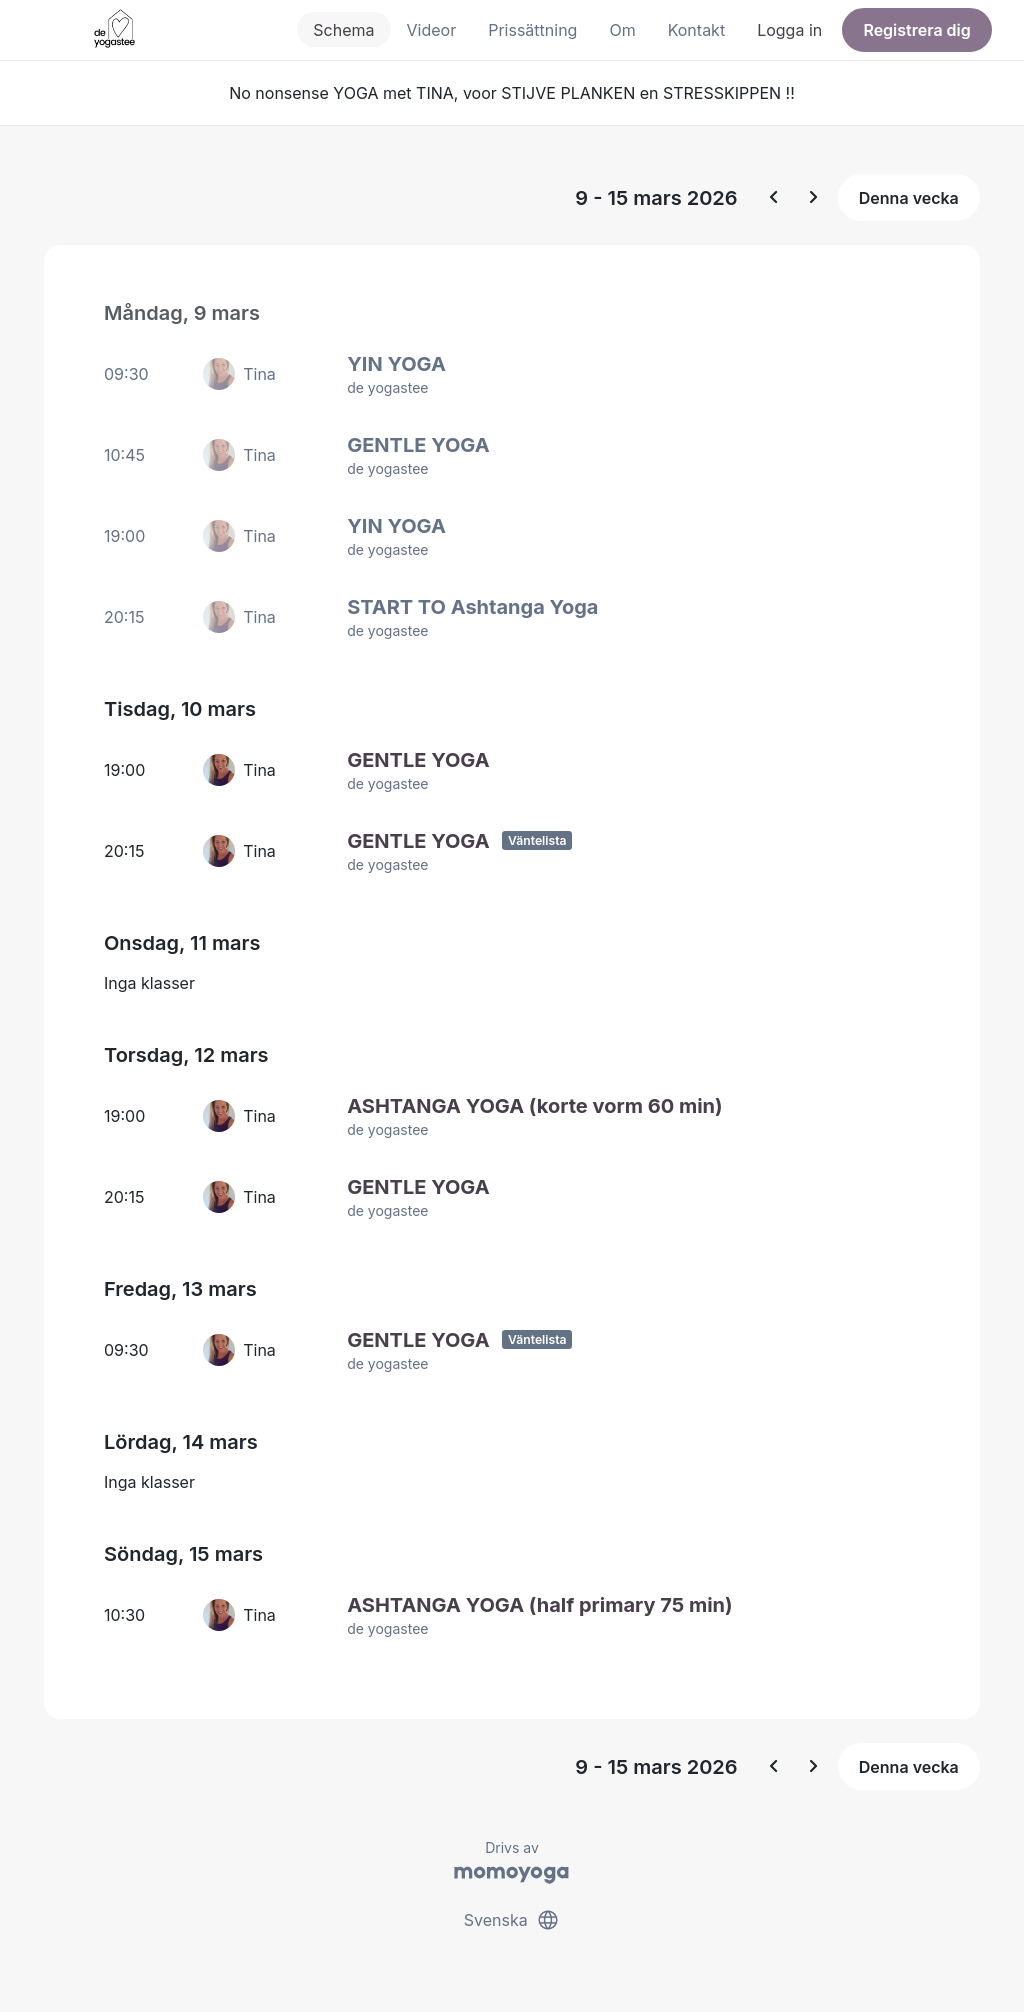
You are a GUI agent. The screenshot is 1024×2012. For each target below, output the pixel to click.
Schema (343, 30)
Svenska (512, 1920)
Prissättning (532, 30)
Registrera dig (916, 30)
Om (622, 30)
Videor (432, 30)
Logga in (789, 30)
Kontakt (696, 30)
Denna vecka (909, 198)
